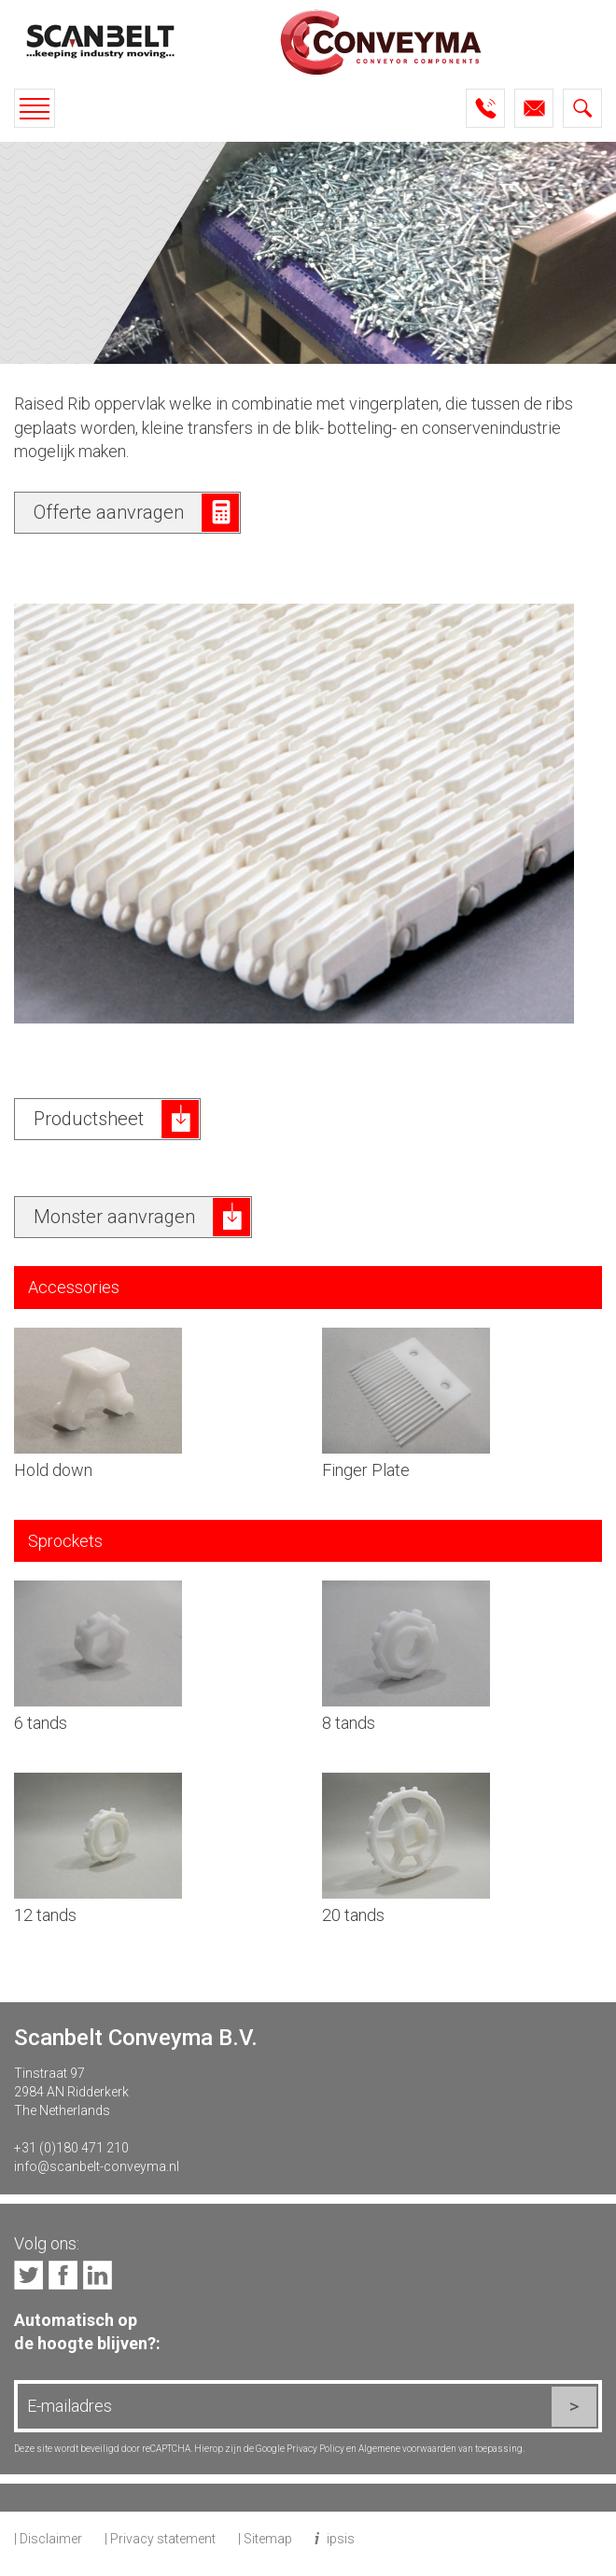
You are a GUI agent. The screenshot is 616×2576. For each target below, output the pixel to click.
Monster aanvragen (114, 1216)
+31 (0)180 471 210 (71, 2147)
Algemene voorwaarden (407, 2449)
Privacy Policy (315, 2449)
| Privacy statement (160, 2538)
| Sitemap (265, 2538)
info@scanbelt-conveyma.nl (96, 2166)
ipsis (341, 2538)
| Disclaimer (48, 2538)
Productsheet (89, 1118)
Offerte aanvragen (109, 512)
